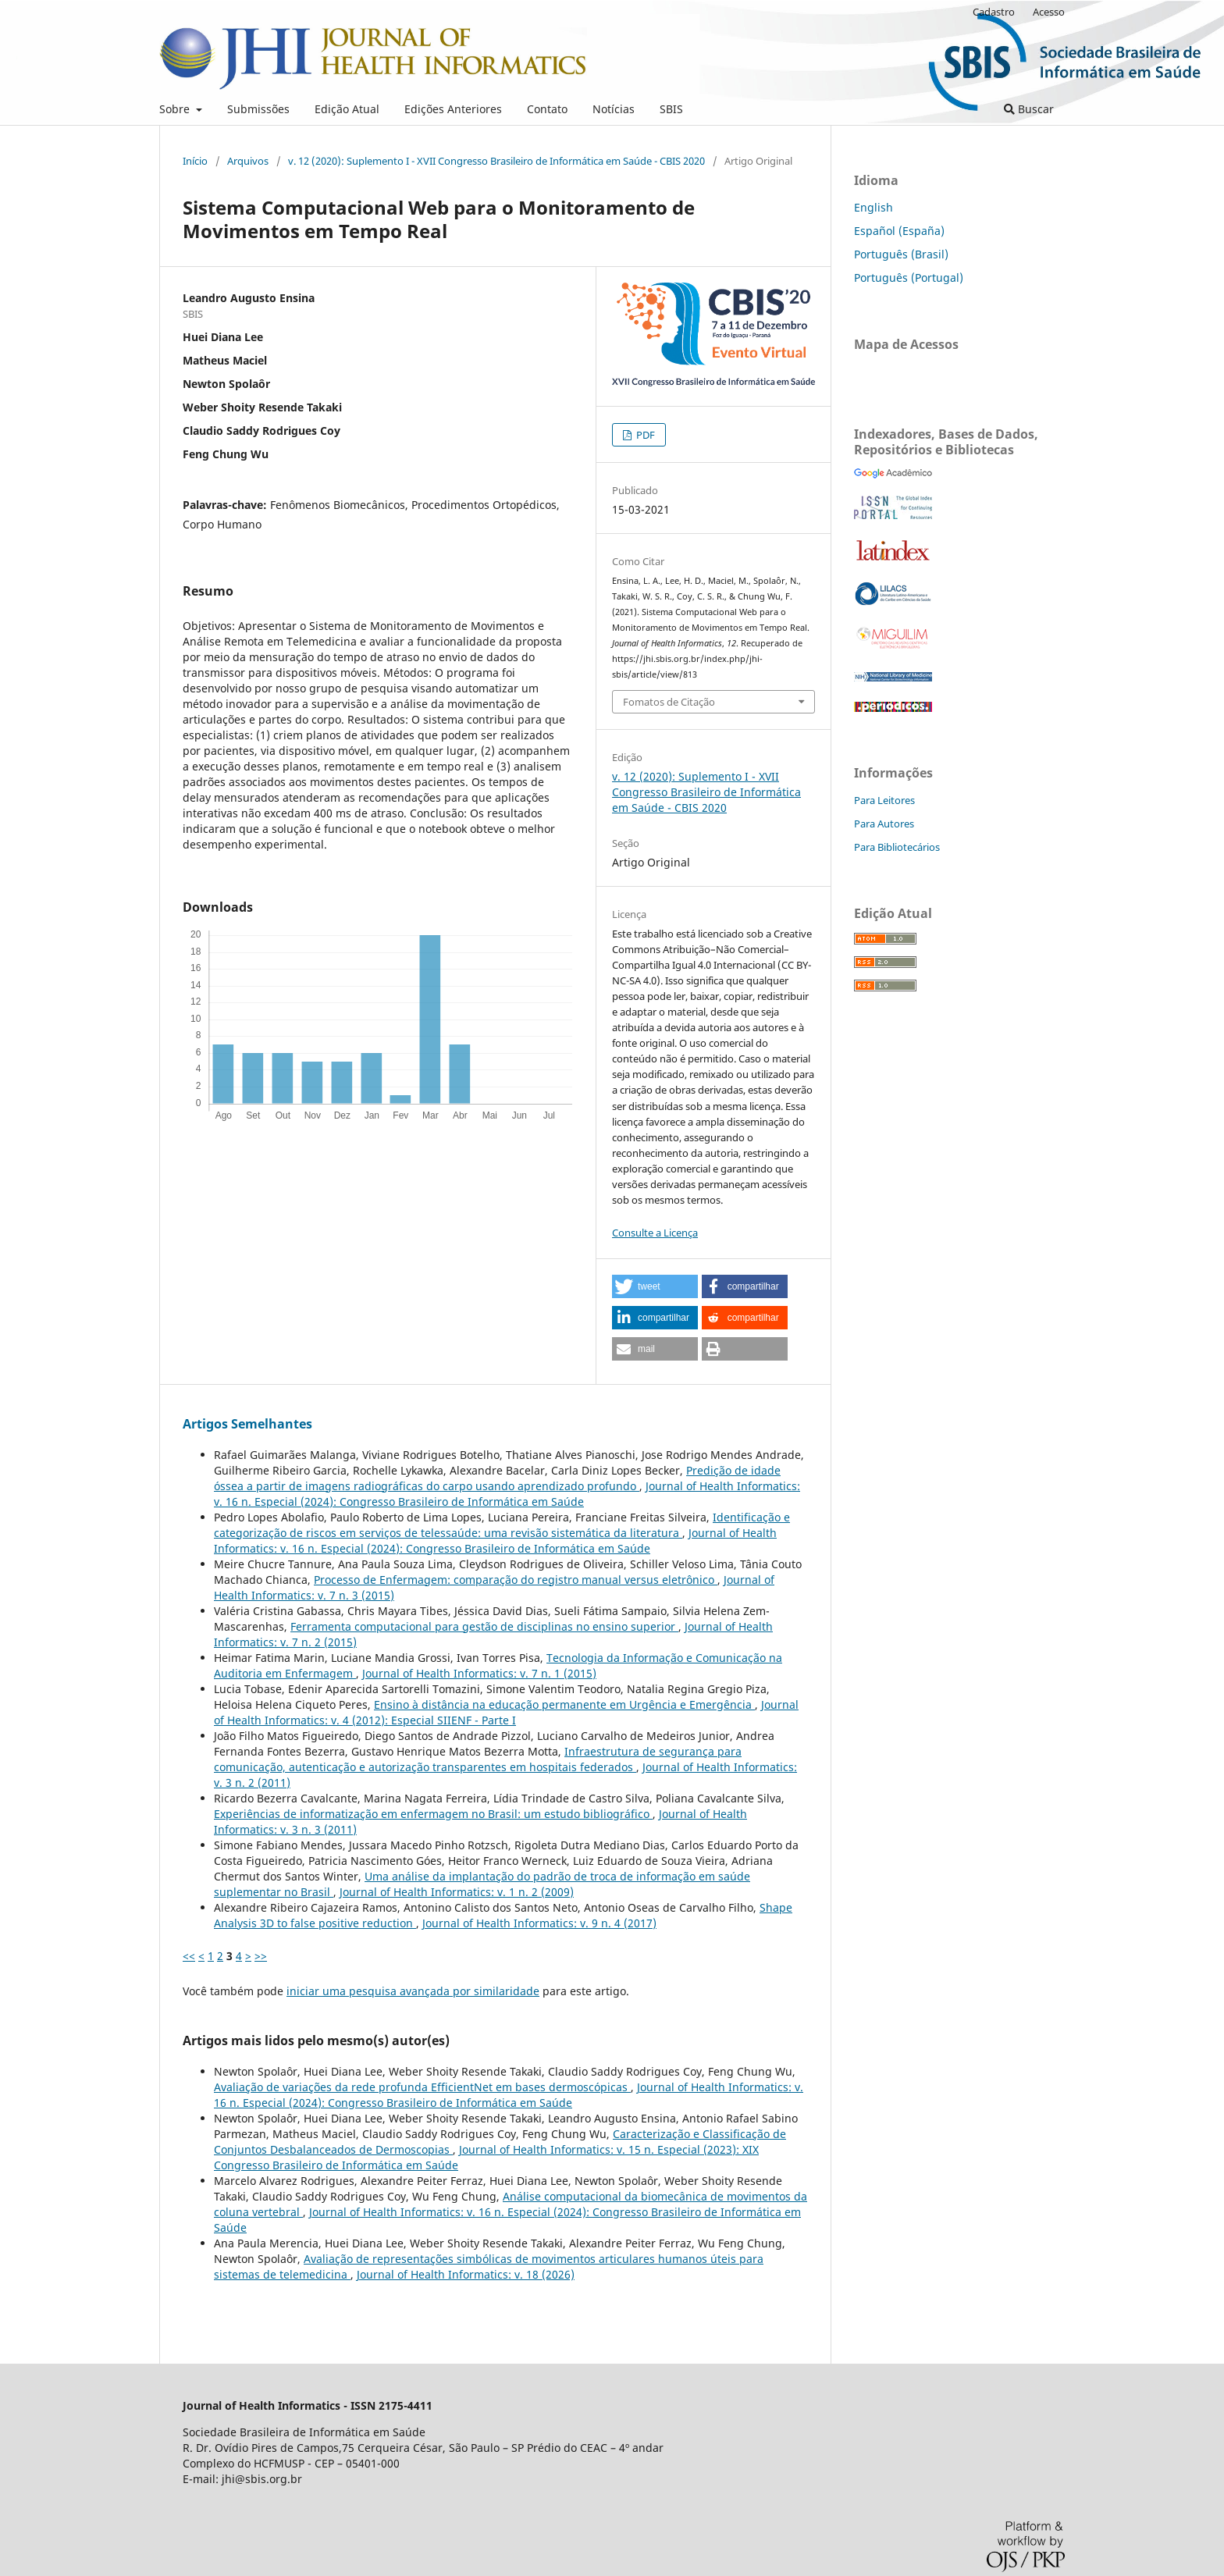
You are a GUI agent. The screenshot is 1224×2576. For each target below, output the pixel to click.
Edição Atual (347, 108)
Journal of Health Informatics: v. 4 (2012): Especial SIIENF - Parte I (506, 1712)
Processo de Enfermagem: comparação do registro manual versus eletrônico (515, 1579)
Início (195, 161)
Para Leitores (884, 800)
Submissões (258, 108)
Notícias (613, 108)
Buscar (1029, 108)
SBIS (671, 108)
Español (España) (899, 230)
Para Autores (884, 824)
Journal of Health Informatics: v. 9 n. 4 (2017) (539, 1923)
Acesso (1049, 12)
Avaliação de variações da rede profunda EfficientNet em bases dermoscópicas (422, 2087)
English (873, 207)
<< (189, 1955)
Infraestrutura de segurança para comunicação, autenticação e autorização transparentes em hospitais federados (478, 1759)
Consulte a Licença (655, 1233)
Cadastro (994, 12)
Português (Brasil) (901, 254)
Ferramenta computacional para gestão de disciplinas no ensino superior (484, 1626)
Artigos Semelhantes (247, 1423)
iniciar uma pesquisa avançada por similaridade (412, 1991)
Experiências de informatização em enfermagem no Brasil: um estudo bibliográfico (433, 1813)
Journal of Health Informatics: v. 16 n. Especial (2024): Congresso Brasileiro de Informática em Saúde (507, 1493)
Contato (547, 108)
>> (260, 1955)
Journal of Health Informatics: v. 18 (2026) (466, 2274)
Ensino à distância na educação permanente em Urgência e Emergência (564, 1704)
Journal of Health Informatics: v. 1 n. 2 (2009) (457, 1891)
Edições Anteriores (453, 108)
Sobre (176, 108)
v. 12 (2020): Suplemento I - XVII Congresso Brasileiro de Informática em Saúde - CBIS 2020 (496, 161)
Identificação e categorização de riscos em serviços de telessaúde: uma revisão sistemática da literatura (502, 1525)
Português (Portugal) (908, 277)
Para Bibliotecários (897, 847)
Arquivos (248, 161)
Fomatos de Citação (669, 702)
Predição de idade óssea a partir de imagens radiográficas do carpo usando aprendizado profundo (497, 1478)
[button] (655, 1286)
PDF (644, 435)
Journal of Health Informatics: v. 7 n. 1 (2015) (479, 1673)
